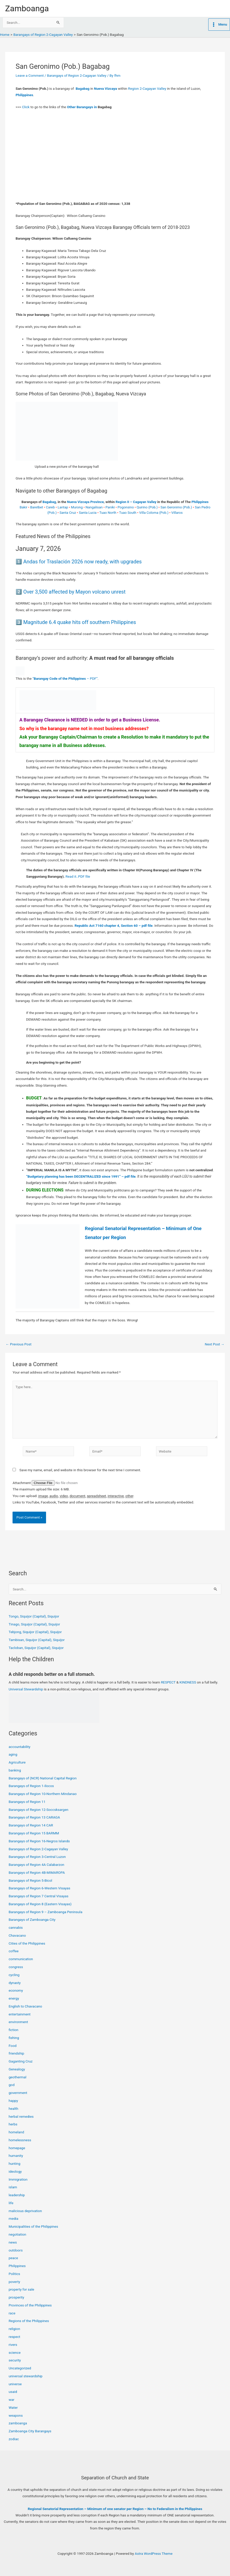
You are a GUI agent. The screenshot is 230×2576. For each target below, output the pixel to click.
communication (21, 1959)
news (13, 2242)
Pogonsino (126, 507)
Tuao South (127, 513)
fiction (13, 2030)
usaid (13, 2392)
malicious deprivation (25, 2211)
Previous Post (18, 1344)
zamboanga (18, 2423)
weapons (16, 2415)
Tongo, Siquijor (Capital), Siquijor (34, 1616)
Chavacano (17, 1935)
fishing (14, 2038)
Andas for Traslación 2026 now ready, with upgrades (82, 562)
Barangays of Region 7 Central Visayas (39, 1896)
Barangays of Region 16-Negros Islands (39, 1841)
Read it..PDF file (77, 876)
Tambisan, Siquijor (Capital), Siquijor (37, 1640)
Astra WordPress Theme (153, 2553)
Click (26, 107)
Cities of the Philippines (27, 1943)
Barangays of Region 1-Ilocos (31, 1786)
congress (16, 1967)
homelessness (20, 2140)
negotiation (17, 2234)
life (11, 2203)
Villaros (176, 513)
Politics (14, 2274)
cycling (14, 1975)
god (12, 2085)
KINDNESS (188, 1682)
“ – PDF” (64, 678)
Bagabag (83, 88)
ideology (15, 2171)
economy (16, 1990)
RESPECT (168, 1682)
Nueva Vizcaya (105, 88)
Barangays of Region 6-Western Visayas (39, 1888)
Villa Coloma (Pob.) (153, 513)
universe (15, 2384)
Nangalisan (94, 507)
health (13, 2108)
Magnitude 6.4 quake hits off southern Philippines (79, 622)
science (15, 2352)
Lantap (63, 507)
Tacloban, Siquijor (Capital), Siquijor (36, 1648)
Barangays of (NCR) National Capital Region (43, 1778)
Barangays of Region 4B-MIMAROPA (37, 1872)
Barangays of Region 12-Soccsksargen (38, 1810)
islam (13, 2187)
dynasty (15, 1983)
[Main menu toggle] (219, 24)
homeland (16, 2132)
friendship (16, 2053)
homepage (17, 2148)
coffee (14, 1951)
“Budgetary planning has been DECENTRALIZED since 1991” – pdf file (81, 1176)
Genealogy (17, 2069)
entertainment (20, 2014)
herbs (13, 2124)
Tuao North (107, 513)
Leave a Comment (30, 75)
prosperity (16, 2297)
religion (14, 2329)
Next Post (214, 1344)
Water (13, 2407)
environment (18, 2022)
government (18, 2093)
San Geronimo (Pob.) (176, 507)
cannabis (16, 1927)
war (11, 2399)
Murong (77, 507)
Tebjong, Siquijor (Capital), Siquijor (35, 1632)
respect (14, 2337)
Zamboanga (27, 8)
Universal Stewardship (26, 1689)
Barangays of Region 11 (27, 1802)
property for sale (21, 2289)
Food (13, 2046)
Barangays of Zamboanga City (32, 1919)
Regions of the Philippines (29, 2321)
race (12, 2313)
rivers (13, 2345)
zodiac (14, 2439)
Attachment (22, 1483)
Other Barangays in (82, 107)
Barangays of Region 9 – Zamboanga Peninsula (45, 1912)
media (13, 2218)
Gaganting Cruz (21, 2061)
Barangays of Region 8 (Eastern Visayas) (40, 1904)
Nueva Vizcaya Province (85, 502)
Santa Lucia (87, 513)
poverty (14, 2282)
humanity (16, 2156)
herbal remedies (21, 2116)
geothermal (17, 2077)
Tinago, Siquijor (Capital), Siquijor (34, 1624)
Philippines (24, 95)
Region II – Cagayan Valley (136, 502)
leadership (17, 2195)
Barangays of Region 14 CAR (31, 1825)
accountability (19, 1747)
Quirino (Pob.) (147, 507)
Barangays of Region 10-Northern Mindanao (43, 1794)
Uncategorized (20, 2368)
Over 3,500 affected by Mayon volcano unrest (74, 592)
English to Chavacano (25, 2006)
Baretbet (36, 507)
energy (14, 1998)
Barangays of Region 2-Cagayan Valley (76, 75)
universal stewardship (25, 2376)
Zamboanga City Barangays (30, 2431)
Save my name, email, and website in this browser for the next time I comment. (80, 1470)
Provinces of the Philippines (30, 2305)
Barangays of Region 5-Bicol (30, 1880)
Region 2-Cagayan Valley (147, 88)
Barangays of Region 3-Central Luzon (37, 1857)
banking (15, 1770)
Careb (50, 507)
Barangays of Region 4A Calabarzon (36, 1865)
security (15, 2360)
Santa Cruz (67, 513)
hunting (14, 2163)
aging (13, 1754)
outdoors (16, 2250)
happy (13, 2101)
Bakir (23, 507)
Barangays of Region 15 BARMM (34, 1833)
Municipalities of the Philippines (33, 2226)
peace (13, 2258)
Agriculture (17, 1762)
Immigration (18, 2179)
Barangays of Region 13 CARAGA (34, 1817)
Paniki (110, 507)
